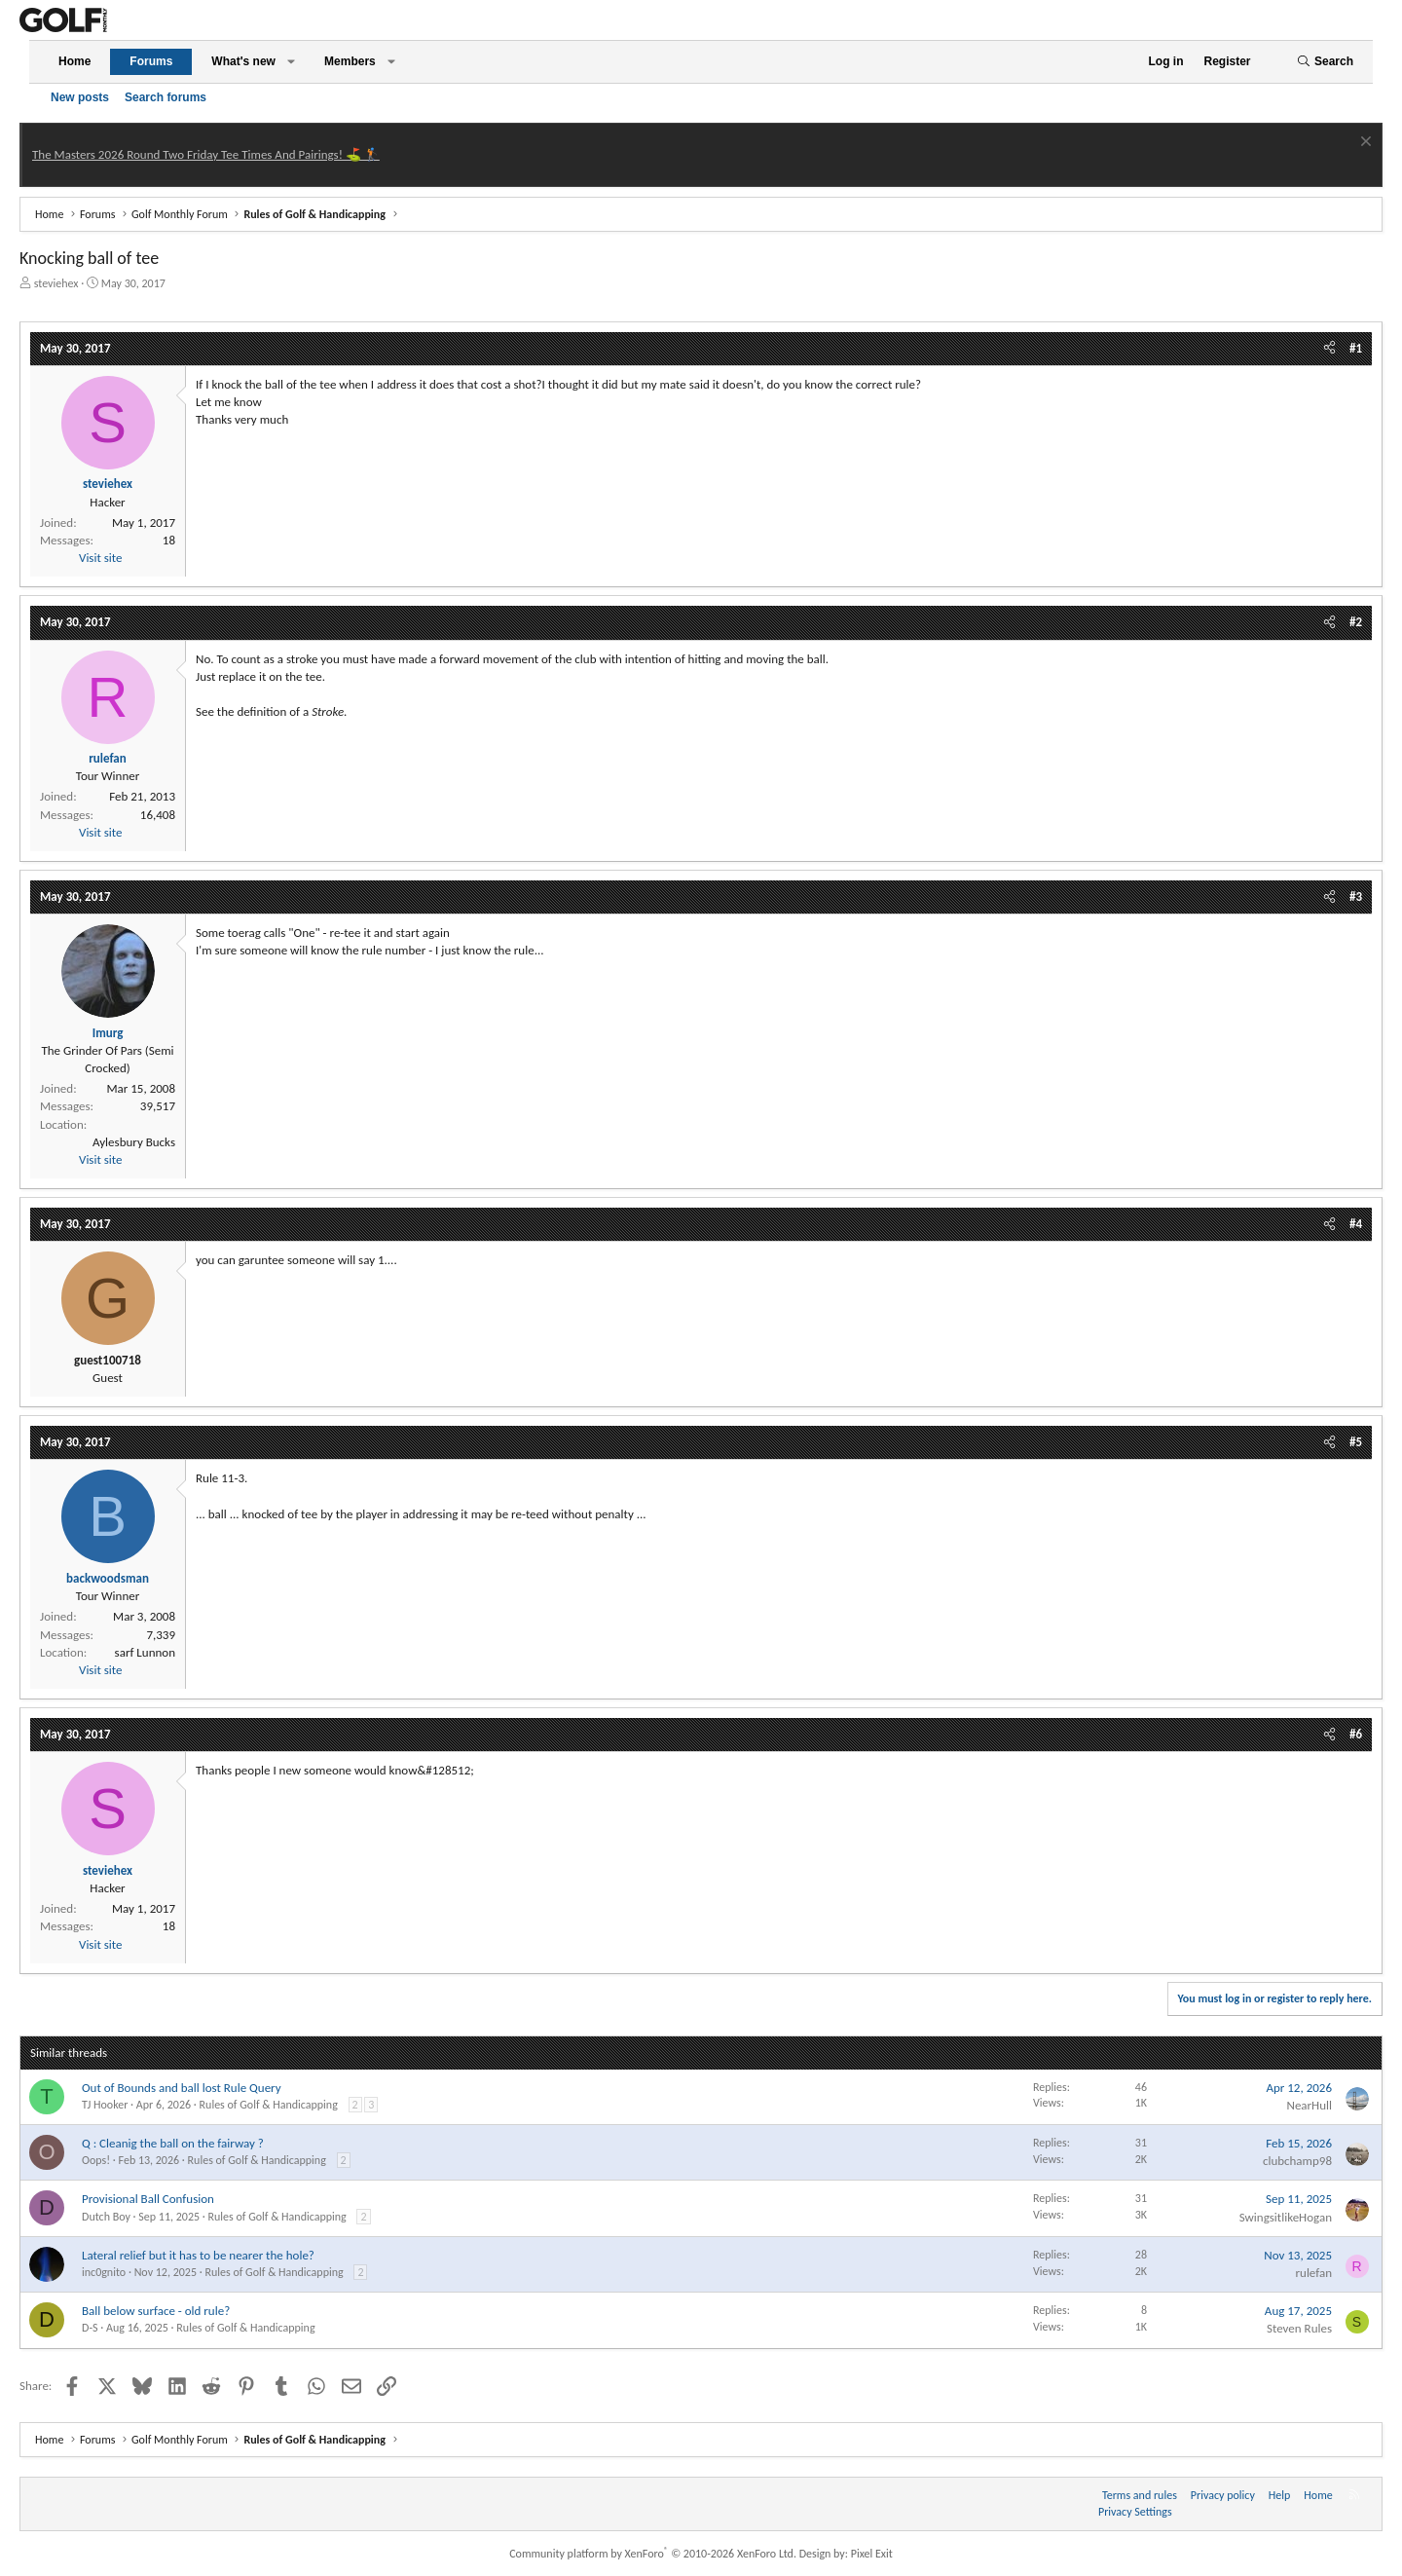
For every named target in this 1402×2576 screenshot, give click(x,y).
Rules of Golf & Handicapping (269, 2104)
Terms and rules (1139, 2495)
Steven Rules (1299, 2328)
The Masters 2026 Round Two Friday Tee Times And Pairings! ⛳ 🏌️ (206, 154)
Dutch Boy (106, 2216)
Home (74, 61)
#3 (1355, 896)
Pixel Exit (872, 2553)
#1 (1355, 348)
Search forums (165, 97)
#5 (1355, 1442)
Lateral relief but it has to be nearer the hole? (198, 2255)
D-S (90, 2327)
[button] (291, 62)
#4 (1355, 1223)
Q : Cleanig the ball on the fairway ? (173, 2143)
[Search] (1325, 62)
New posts (80, 97)
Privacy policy (1223, 2495)
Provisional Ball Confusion (148, 2198)
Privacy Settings (1135, 2512)
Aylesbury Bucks (133, 1142)
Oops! (96, 2160)
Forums (150, 61)
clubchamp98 (1297, 2160)
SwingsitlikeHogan (1285, 2217)
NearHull (1309, 2105)
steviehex (56, 283)
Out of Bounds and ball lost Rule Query (181, 2087)
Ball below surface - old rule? (156, 2310)
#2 (1355, 622)
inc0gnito (104, 2272)
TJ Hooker (105, 2104)
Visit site (100, 557)
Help (1280, 2495)
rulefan (1314, 2272)
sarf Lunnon (145, 1652)
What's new (243, 61)
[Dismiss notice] (1363, 143)
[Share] (1329, 348)
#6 (1355, 1734)
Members (350, 61)
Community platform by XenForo (652, 2553)
